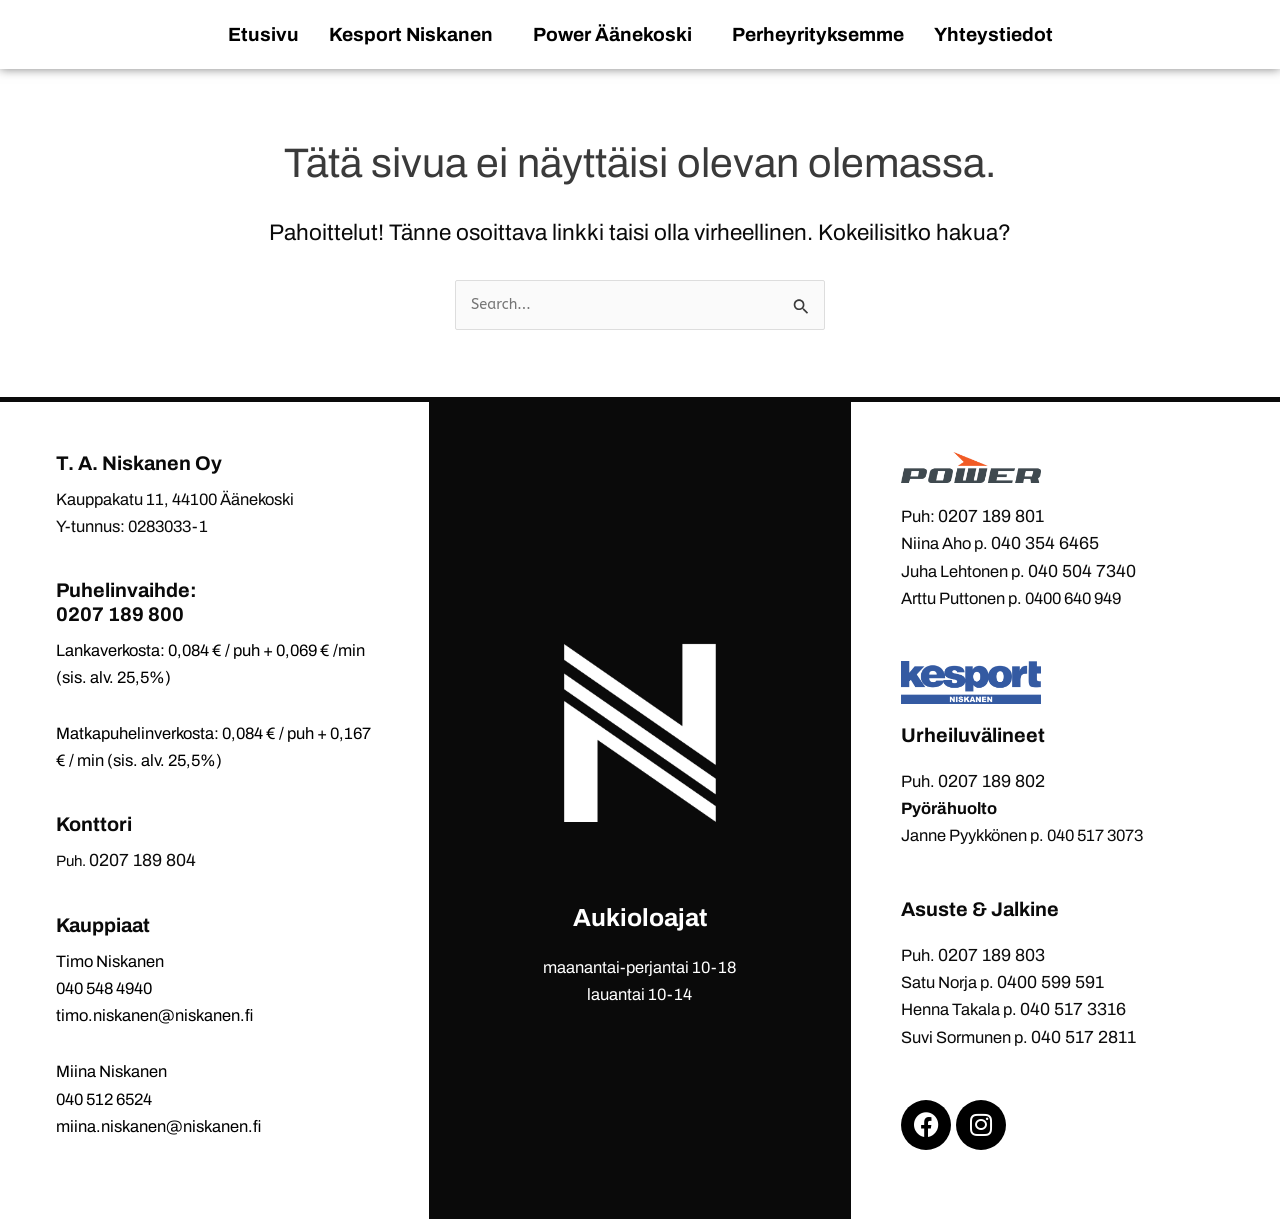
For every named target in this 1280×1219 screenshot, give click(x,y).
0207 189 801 (991, 516)
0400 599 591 (1050, 982)
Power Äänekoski (612, 34)
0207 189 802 (991, 781)
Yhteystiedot (993, 34)
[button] (416, 34)
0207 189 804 (142, 860)
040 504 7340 (1082, 571)
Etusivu (263, 34)
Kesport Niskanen (411, 34)
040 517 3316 (1073, 1009)
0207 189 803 (991, 955)
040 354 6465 (1045, 543)
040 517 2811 (1083, 1037)
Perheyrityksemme (818, 34)
